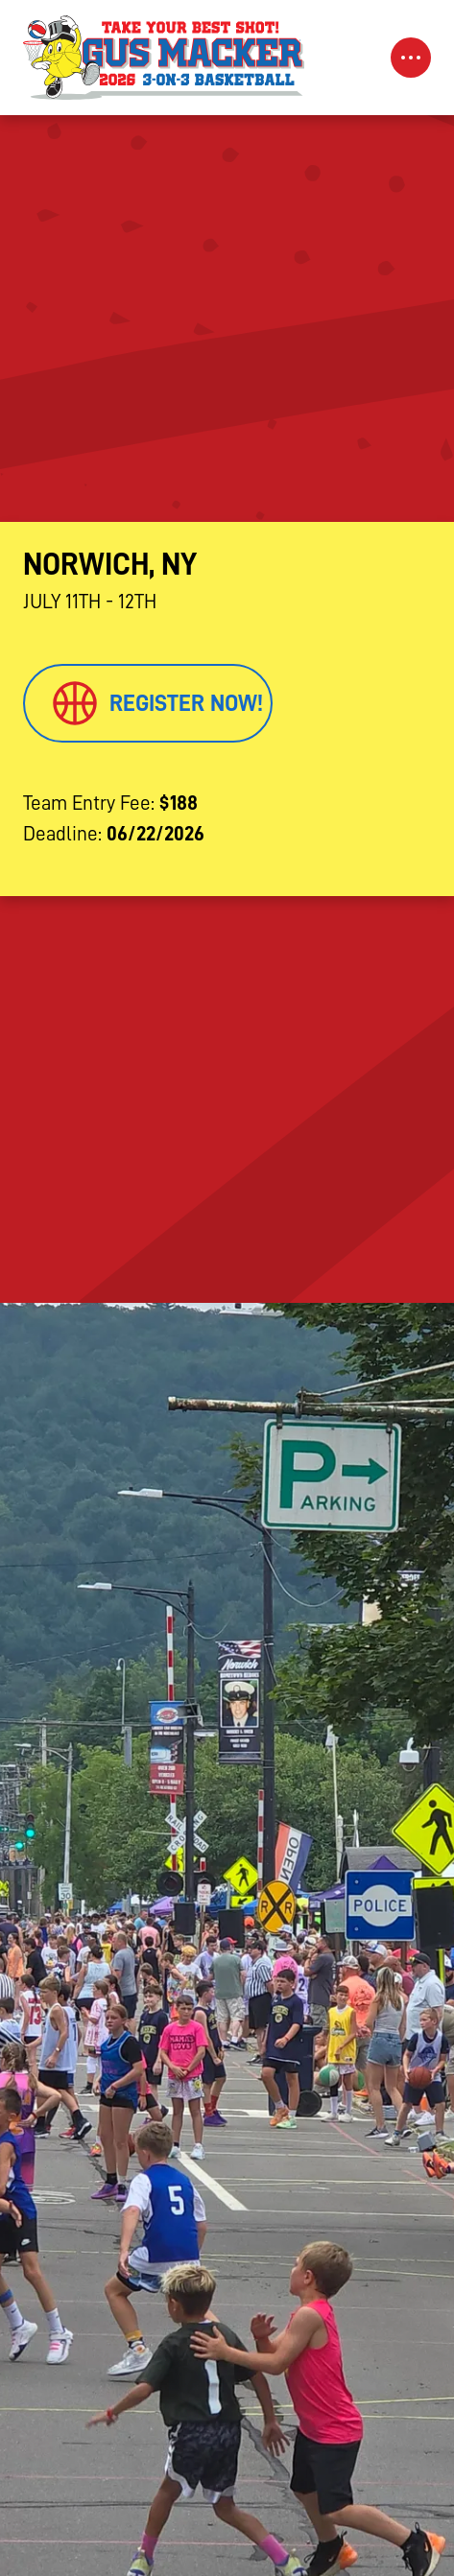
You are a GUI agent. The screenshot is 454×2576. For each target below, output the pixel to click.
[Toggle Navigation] (411, 57)
